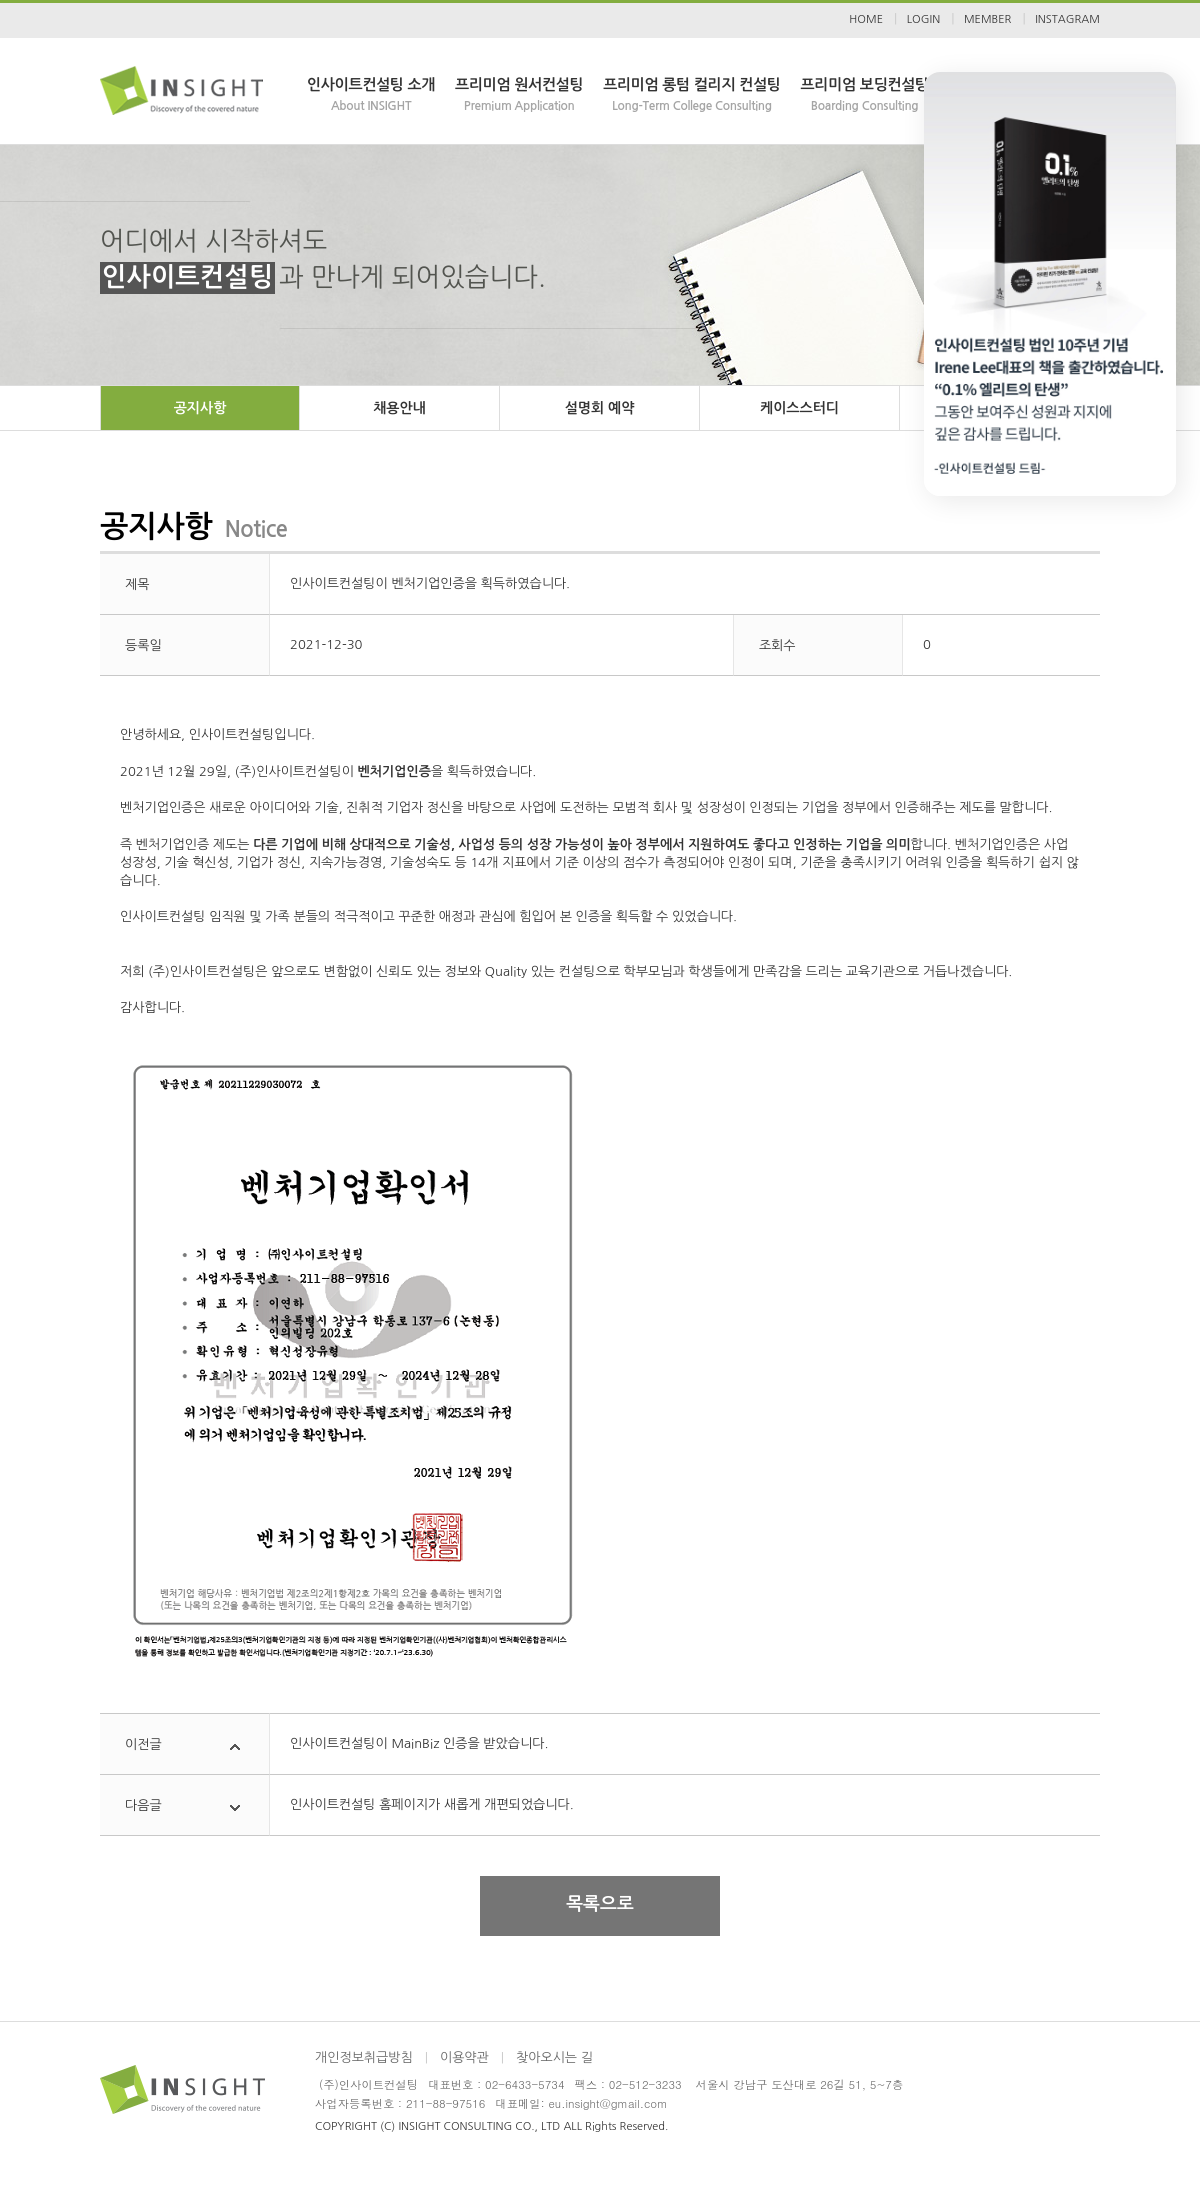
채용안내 (399, 408)
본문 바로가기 (0, 0)
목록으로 (600, 1904)
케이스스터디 (799, 408)
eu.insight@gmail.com (608, 2103)
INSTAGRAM (1067, 19)
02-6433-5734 (524, 2084)
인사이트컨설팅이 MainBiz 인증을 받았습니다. (419, 1743)
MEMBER (987, 19)
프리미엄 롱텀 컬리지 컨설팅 (691, 96)
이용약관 (464, 2057)
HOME (866, 19)
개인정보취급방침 (364, 2057)
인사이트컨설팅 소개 (371, 96)
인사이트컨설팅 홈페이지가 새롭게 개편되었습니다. (432, 1804)
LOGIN (923, 19)
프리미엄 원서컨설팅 (519, 96)
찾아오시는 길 (554, 2057)
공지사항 (200, 408)
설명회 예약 (600, 408)
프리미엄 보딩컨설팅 (865, 96)
